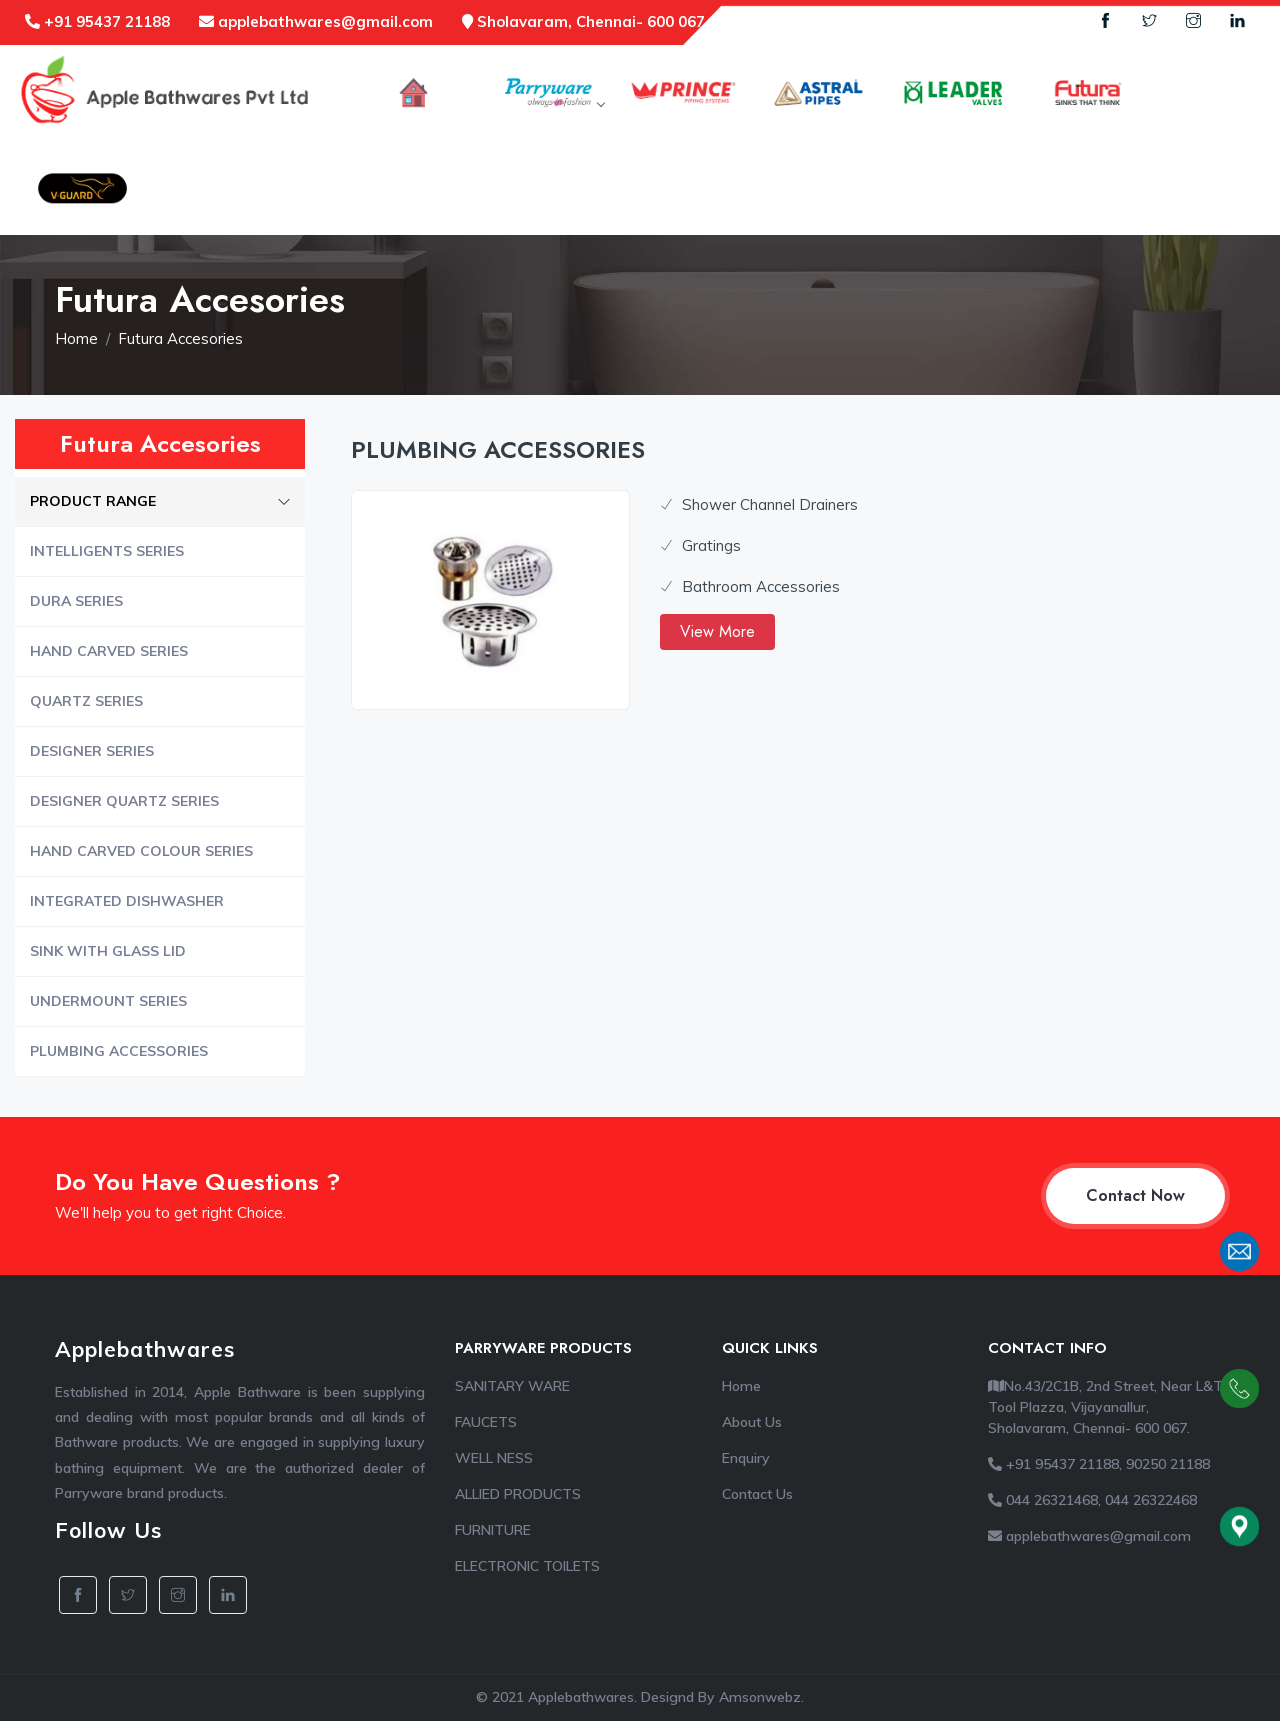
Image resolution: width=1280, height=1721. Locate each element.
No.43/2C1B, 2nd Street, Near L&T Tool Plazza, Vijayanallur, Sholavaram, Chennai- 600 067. (1105, 1407)
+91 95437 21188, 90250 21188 (1099, 1464)
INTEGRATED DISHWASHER (127, 901)
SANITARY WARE (512, 1386)
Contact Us (757, 1494)
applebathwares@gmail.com (316, 21)
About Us (752, 1422)
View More (717, 631)
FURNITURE (493, 1530)
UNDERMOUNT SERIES (108, 1001)
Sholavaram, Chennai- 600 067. (585, 21)
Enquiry (746, 1458)
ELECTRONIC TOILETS (527, 1566)
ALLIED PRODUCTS (518, 1494)
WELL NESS (494, 1458)
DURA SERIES (76, 601)
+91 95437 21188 (97, 21)
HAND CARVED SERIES (109, 651)
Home (76, 338)
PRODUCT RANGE (160, 501)
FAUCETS (486, 1422)
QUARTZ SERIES (86, 701)
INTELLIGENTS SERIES (107, 551)
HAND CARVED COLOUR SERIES (141, 851)
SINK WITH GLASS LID (108, 951)
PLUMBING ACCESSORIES (119, 1051)
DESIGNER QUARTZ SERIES (124, 801)
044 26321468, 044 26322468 (1092, 1500)
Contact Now (1135, 1195)
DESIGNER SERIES (92, 751)
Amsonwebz (760, 1697)
